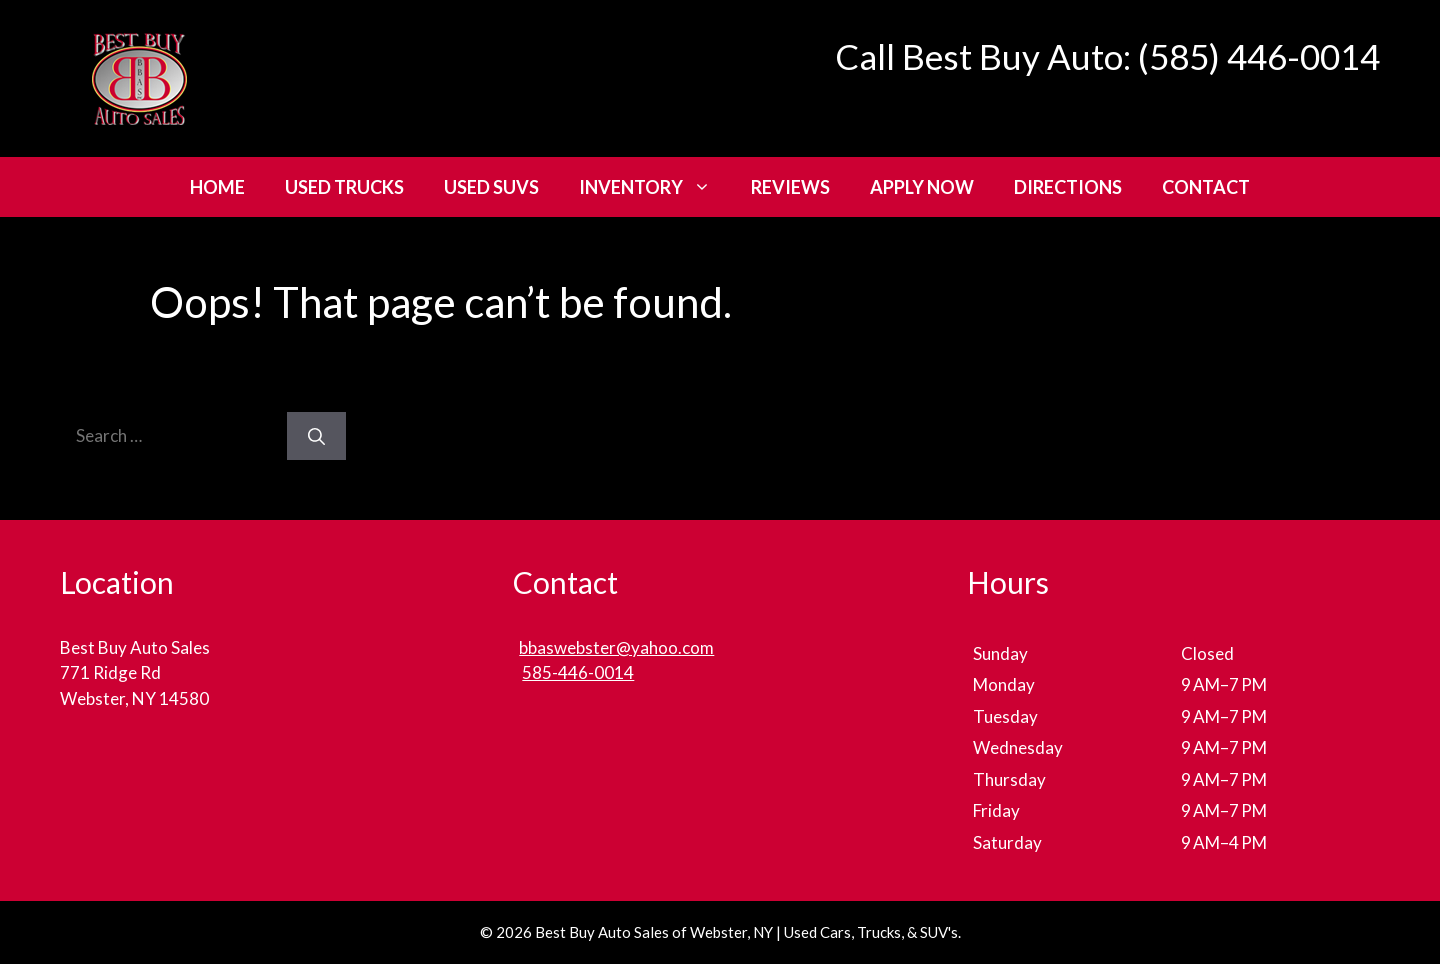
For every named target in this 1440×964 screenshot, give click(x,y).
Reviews (790, 187)
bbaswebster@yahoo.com (616, 647)
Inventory (655, 187)
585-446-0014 (578, 672)
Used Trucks (344, 187)
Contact (1206, 187)
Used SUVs (491, 187)
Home (217, 187)
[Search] (316, 436)
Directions (1068, 187)
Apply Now (922, 187)
